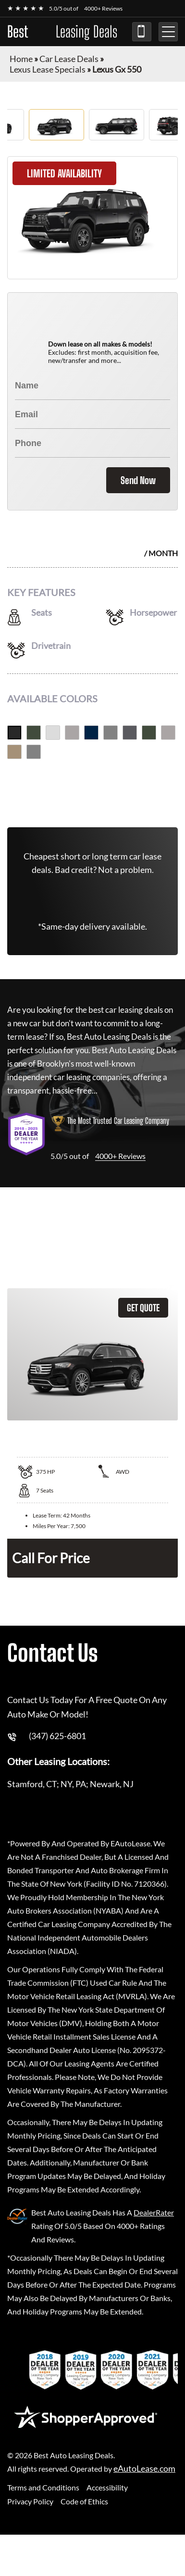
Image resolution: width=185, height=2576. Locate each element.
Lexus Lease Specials (48, 69)
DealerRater (154, 2209)
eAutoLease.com (144, 2466)
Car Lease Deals (69, 58)
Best (62, 32)
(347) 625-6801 (141, 31)
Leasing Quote (175, 1250)
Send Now (138, 477)
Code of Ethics (84, 2498)
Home (21, 58)
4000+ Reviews (103, 8)
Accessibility (107, 2484)
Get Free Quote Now (92, 789)
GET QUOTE (143, 1304)
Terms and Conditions (43, 2484)
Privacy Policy (30, 2498)
